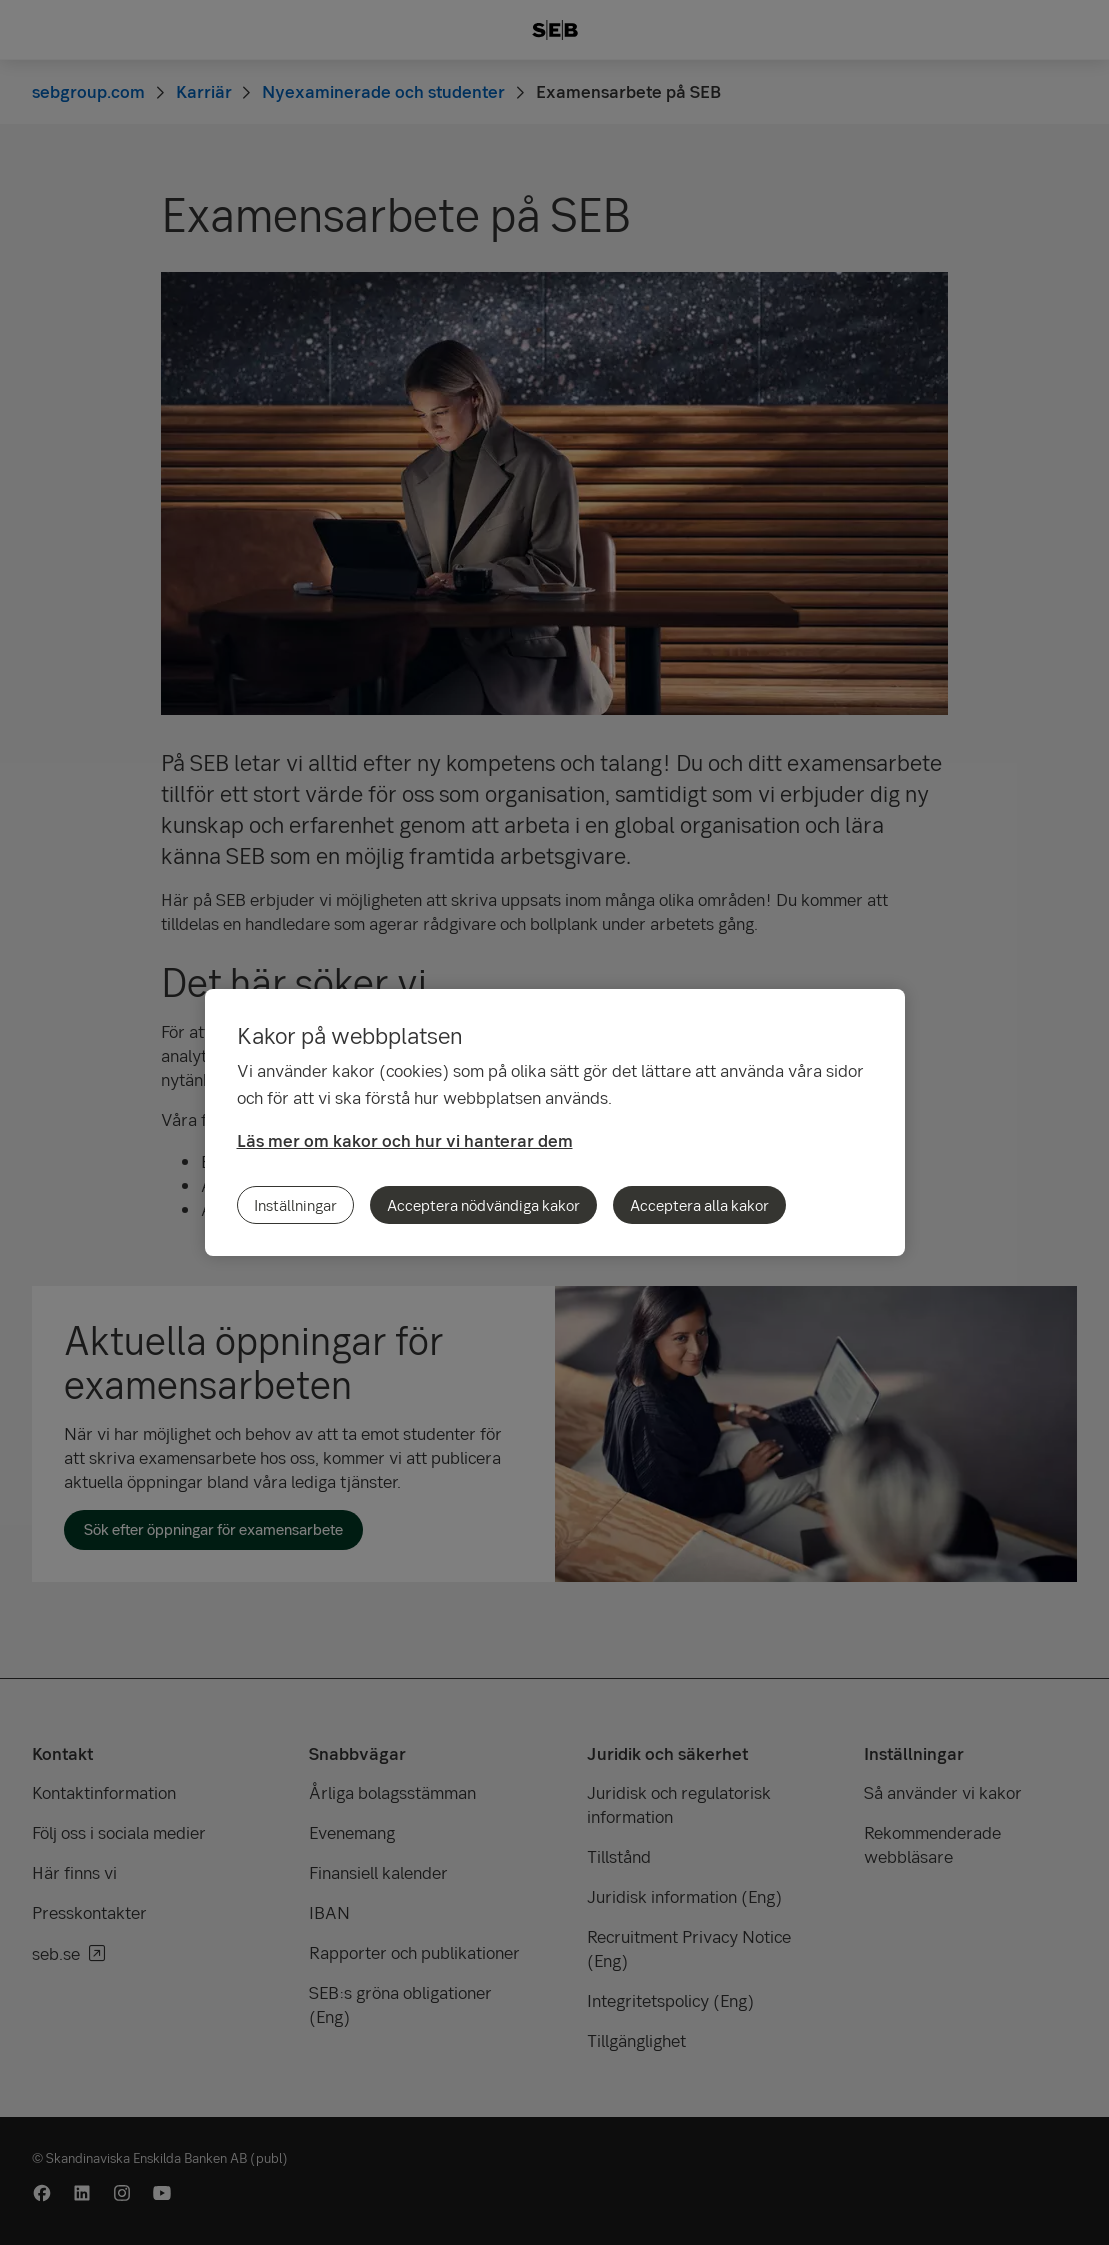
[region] (555, 1122)
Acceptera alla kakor (699, 1205)
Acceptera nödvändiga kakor (483, 1205)
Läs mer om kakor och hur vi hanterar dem (405, 1140)
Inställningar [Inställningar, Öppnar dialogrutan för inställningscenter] (295, 1205)
